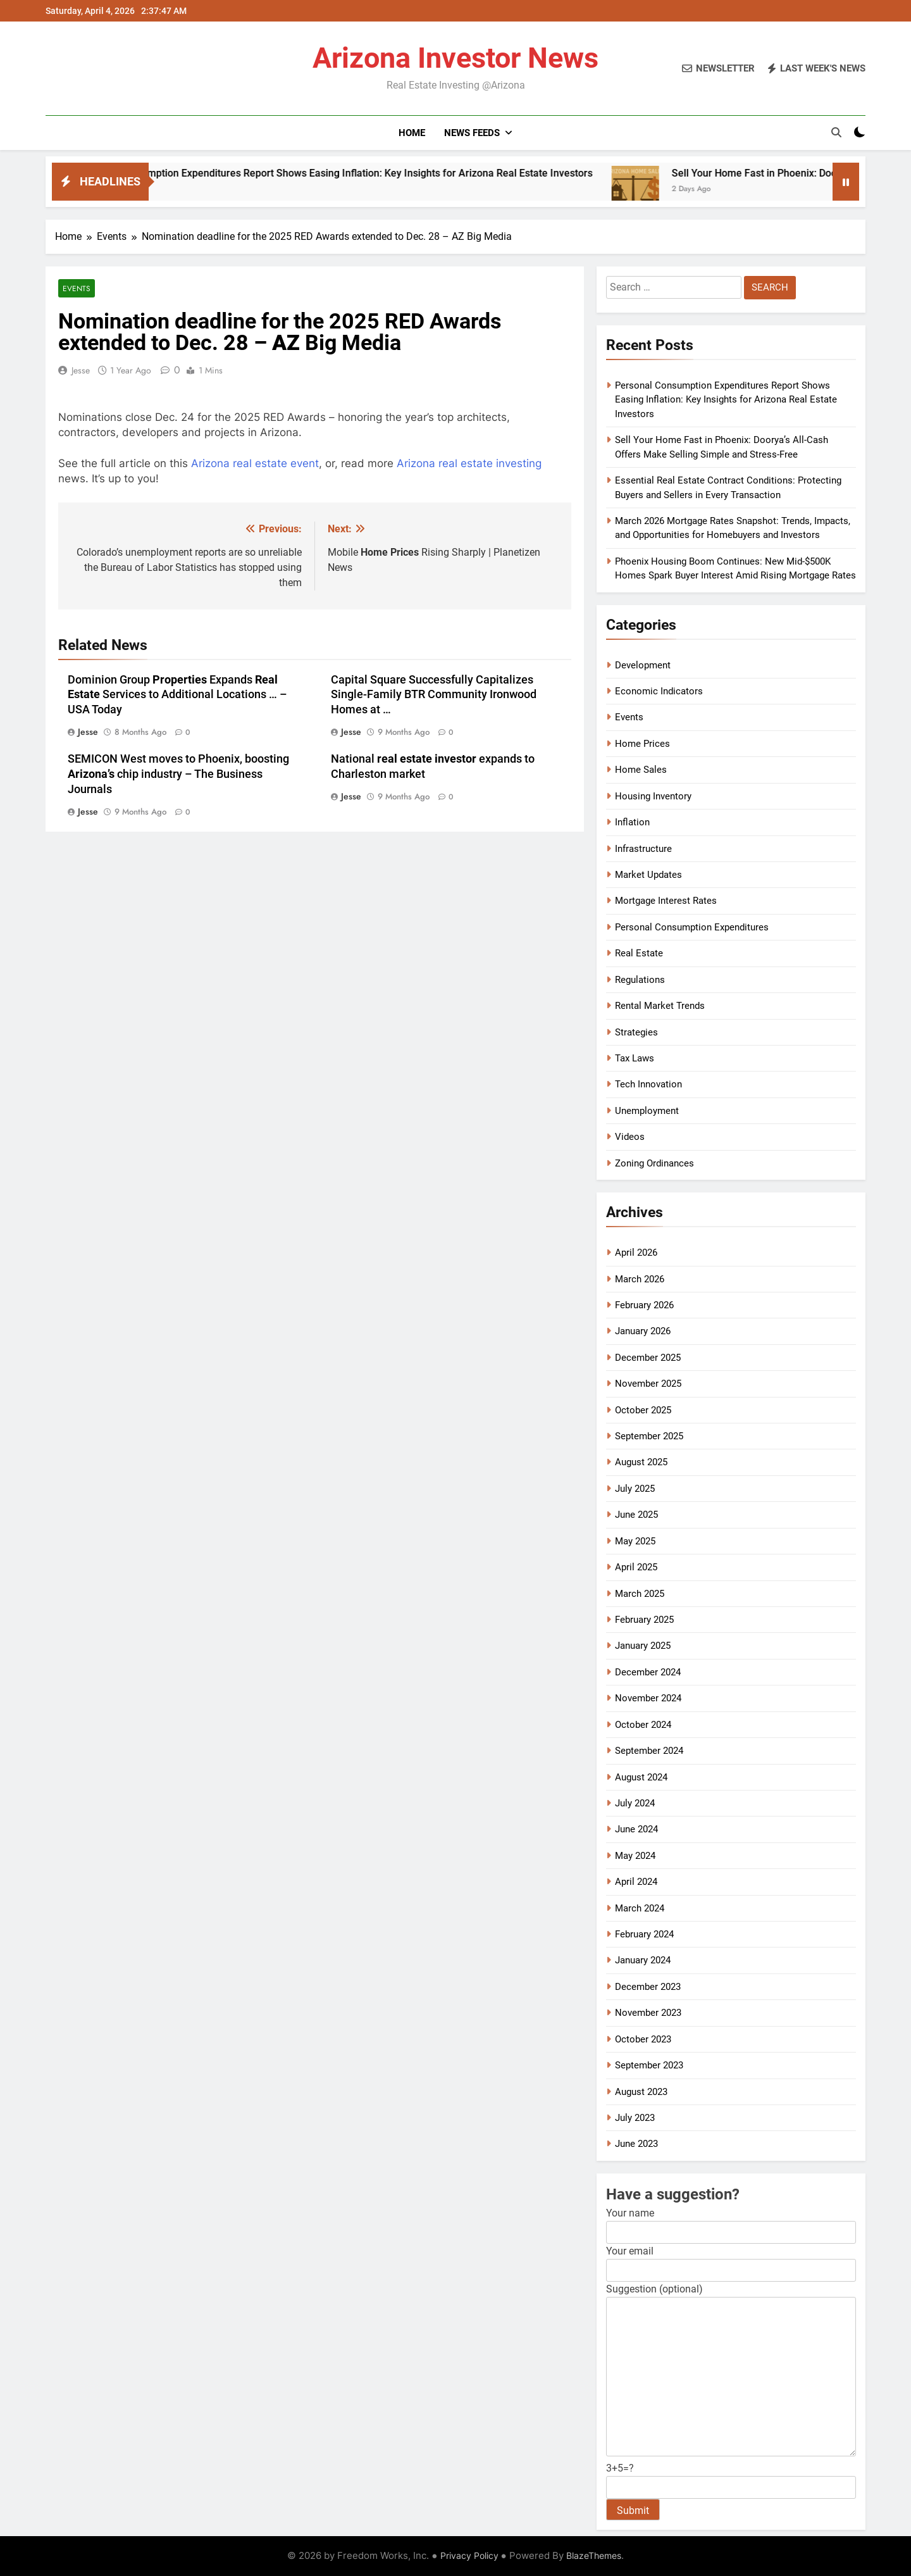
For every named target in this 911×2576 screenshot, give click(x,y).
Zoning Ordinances (654, 1163)
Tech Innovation (648, 1084)
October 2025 (643, 1410)
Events (76, 288)
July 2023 (635, 2117)
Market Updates (648, 874)
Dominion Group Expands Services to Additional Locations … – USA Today (177, 694)
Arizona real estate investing (469, 463)
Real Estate (639, 953)
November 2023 (648, 2012)
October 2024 (643, 1724)
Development (643, 665)
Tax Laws (634, 1058)
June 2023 (636, 2143)
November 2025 (648, 1383)
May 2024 (635, 1855)
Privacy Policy (469, 2555)
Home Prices (642, 743)
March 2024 (639, 1908)
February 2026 (644, 1305)
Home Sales (641, 769)
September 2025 (649, 1436)
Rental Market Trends (660, 1005)
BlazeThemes (593, 2555)
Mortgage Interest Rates (666, 900)
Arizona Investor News (455, 58)
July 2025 (635, 1488)
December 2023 (648, 1986)
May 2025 (635, 1541)
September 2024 (649, 1750)
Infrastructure (643, 848)
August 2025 (641, 1462)
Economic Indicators (659, 691)
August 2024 (641, 1777)
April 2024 (636, 1881)
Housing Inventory (653, 796)
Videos (630, 1136)
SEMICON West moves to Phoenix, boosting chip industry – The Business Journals (178, 774)
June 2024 (636, 1829)
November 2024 (648, 1698)
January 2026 (643, 1331)
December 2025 (648, 1357)
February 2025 (644, 1619)
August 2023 (641, 2092)
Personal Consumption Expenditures (692, 927)
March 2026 (639, 1279)
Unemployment (647, 1110)
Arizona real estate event (255, 463)
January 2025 (643, 1645)
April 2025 (636, 1567)
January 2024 (643, 1960)
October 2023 (643, 2039)
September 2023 (649, 2065)
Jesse (80, 370)
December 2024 (648, 1672)
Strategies (636, 1032)
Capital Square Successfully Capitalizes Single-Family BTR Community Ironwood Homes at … (433, 694)
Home (412, 133)
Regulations (640, 979)
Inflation (632, 822)
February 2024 (644, 1934)
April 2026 (636, 1252)
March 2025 (639, 1593)
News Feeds (472, 133)
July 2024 (635, 1803)
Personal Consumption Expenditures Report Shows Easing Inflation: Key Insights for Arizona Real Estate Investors (403, 173)
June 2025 (636, 1514)
